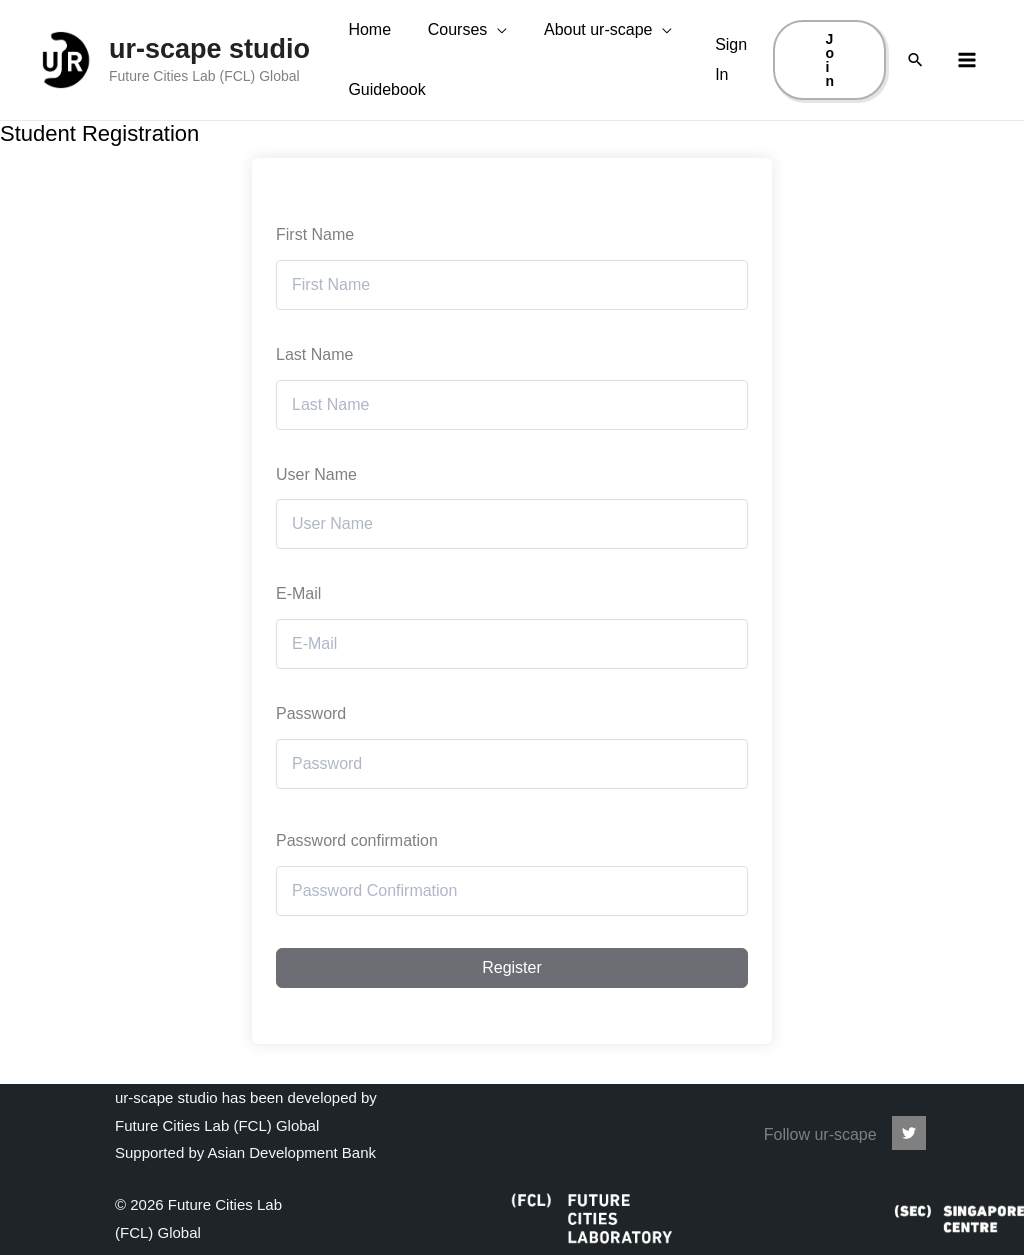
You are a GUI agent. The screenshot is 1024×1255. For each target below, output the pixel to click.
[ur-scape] (909, 1133)
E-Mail (298, 634)
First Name (315, 274)
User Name (316, 514)
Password (311, 753)
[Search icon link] (915, 80)
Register (512, 1007)
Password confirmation (357, 880)
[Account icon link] (733, 79)
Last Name (314, 394)
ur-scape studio (209, 69)
